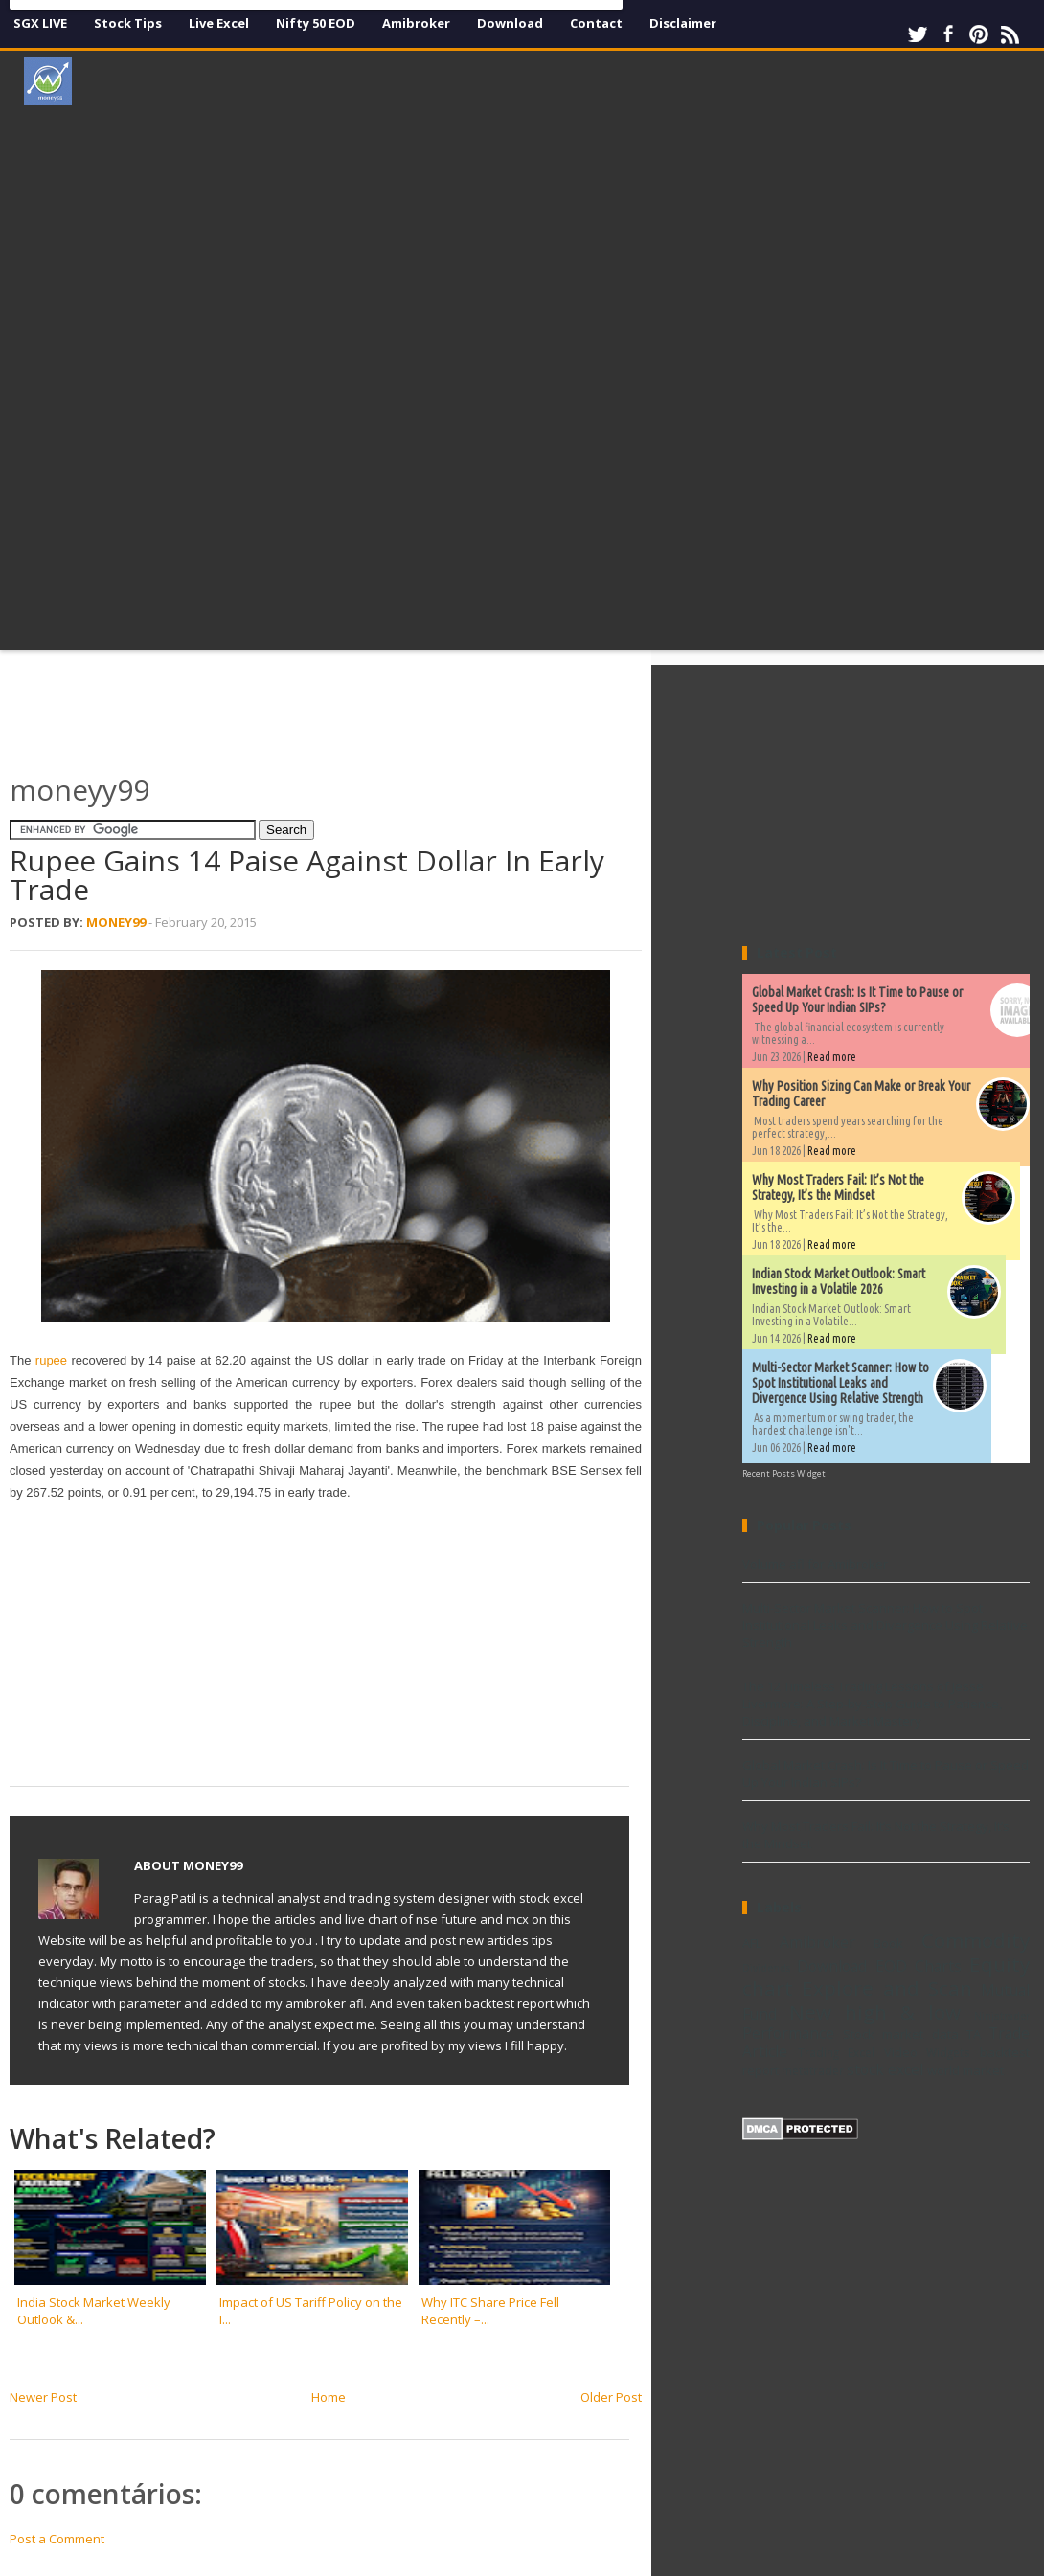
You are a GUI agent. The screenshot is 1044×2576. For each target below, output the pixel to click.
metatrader (813, 2070)
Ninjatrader (1002, 2015)
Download (510, 23)
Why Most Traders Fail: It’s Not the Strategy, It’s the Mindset (838, 1187)
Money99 (116, 922)
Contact (596, 23)
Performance (788, 2033)
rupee (53, 1360)
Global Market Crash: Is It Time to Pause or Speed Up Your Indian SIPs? (857, 999)
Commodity (975, 1940)
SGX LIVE (40, 23)
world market (965, 2070)
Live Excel (219, 23)
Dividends (766, 1968)
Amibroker (416, 23)
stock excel (885, 2069)
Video (901, 2052)
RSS (1009, 34)
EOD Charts (918, 1966)
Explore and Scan (887, 1988)
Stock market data (900, 2034)
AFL (751, 1943)
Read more (831, 1057)
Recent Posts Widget (784, 1473)
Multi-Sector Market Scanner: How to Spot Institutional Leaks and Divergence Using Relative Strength (840, 1383)
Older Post (611, 2397)
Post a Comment (57, 2538)
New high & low (875, 2012)
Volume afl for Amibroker (815, 1563)
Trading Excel (836, 2052)
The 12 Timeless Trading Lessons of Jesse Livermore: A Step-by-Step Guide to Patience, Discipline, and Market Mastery (872, 1703)
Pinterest (979, 34)
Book (888, 1943)
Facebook (948, 34)
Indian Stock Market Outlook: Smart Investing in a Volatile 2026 (838, 1281)
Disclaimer (682, 23)
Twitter (917, 34)
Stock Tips (128, 23)
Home (328, 2397)
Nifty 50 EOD (315, 23)
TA (973, 2034)
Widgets (948, 2052)
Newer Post (43, 2397)
